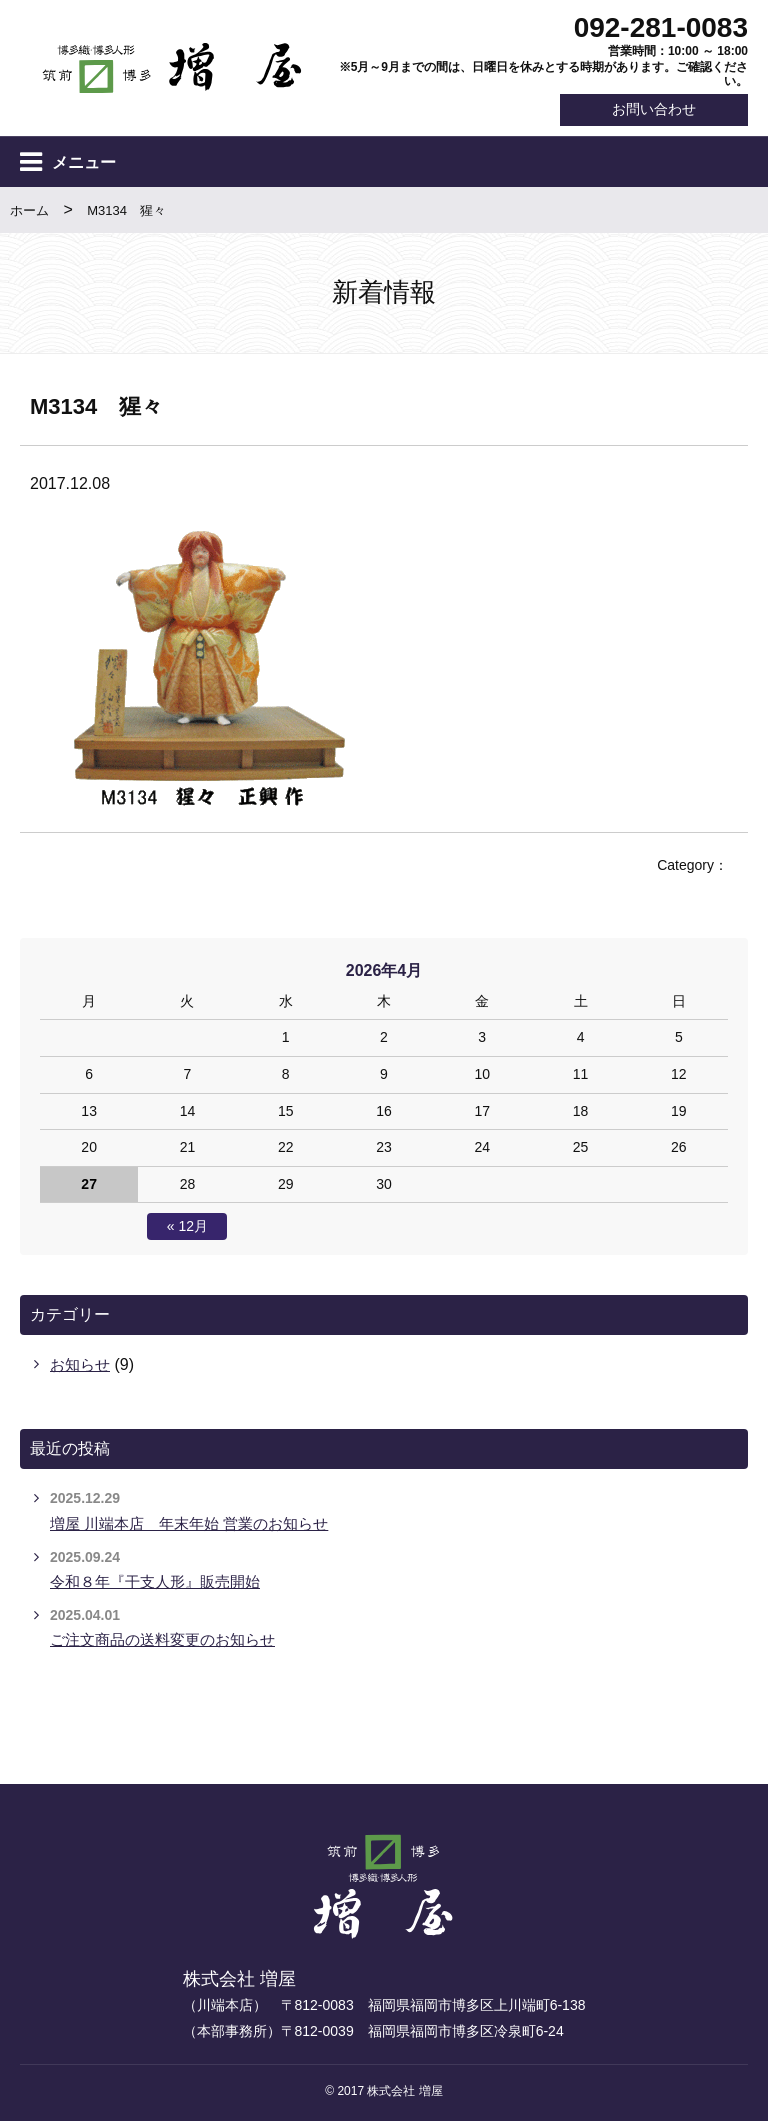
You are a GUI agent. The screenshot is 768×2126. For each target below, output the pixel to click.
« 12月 (187, 1231)
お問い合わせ (642, 111)
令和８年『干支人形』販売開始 (162, 1586)
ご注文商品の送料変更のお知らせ (170, 1644)
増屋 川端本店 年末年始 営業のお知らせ (198, 1527)
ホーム (29, 214)
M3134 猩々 (126, 214)
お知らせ (82, 1369)
